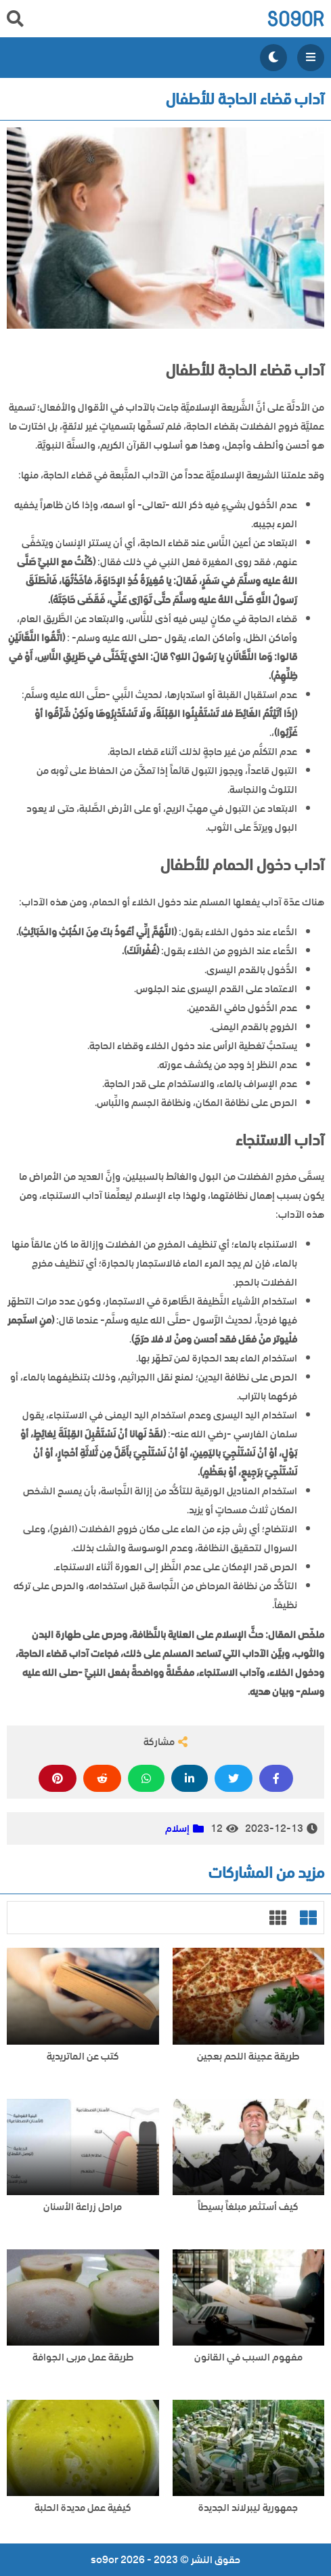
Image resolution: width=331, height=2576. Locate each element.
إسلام (177, 1828)
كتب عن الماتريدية (83, 2056)
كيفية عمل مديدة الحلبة (83, 2507)
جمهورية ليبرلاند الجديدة (248, 2507)
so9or (295, 18)
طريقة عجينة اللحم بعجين (248, 2056)
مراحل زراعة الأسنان (82, 2207)
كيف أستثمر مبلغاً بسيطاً (248, 2207)
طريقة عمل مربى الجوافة (82, 2357)
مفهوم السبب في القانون (248, 2357)
